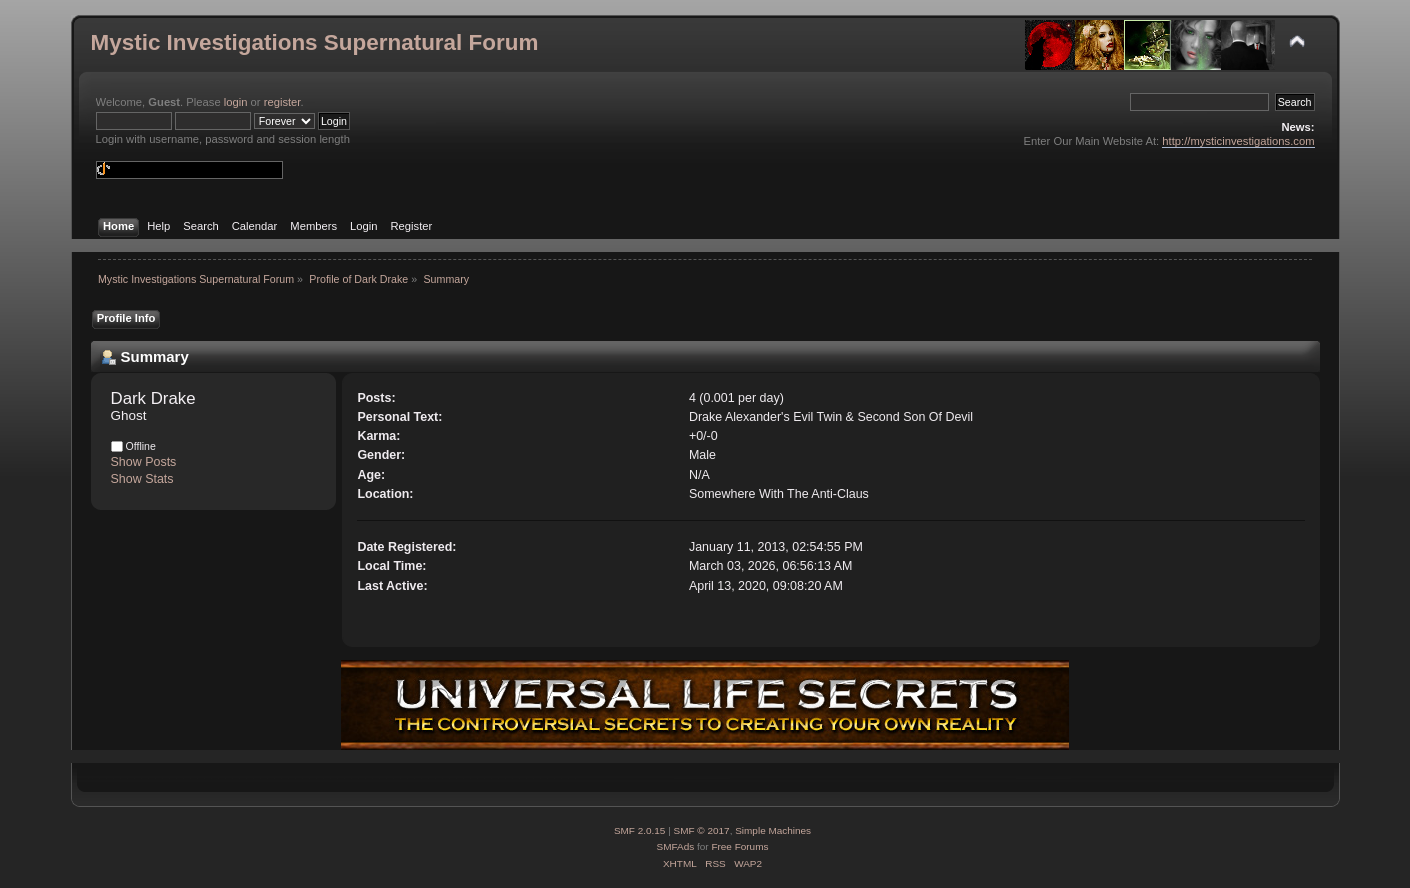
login (236, 102)
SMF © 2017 (702, 830)
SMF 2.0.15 (640, 830)
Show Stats (142, 479)
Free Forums (739, 846)
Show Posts (144, 462)
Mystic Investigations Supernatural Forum (315, 42)
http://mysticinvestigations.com (1238, 141)
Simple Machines (773, 830)
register (282, 102)
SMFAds (676, 846)
